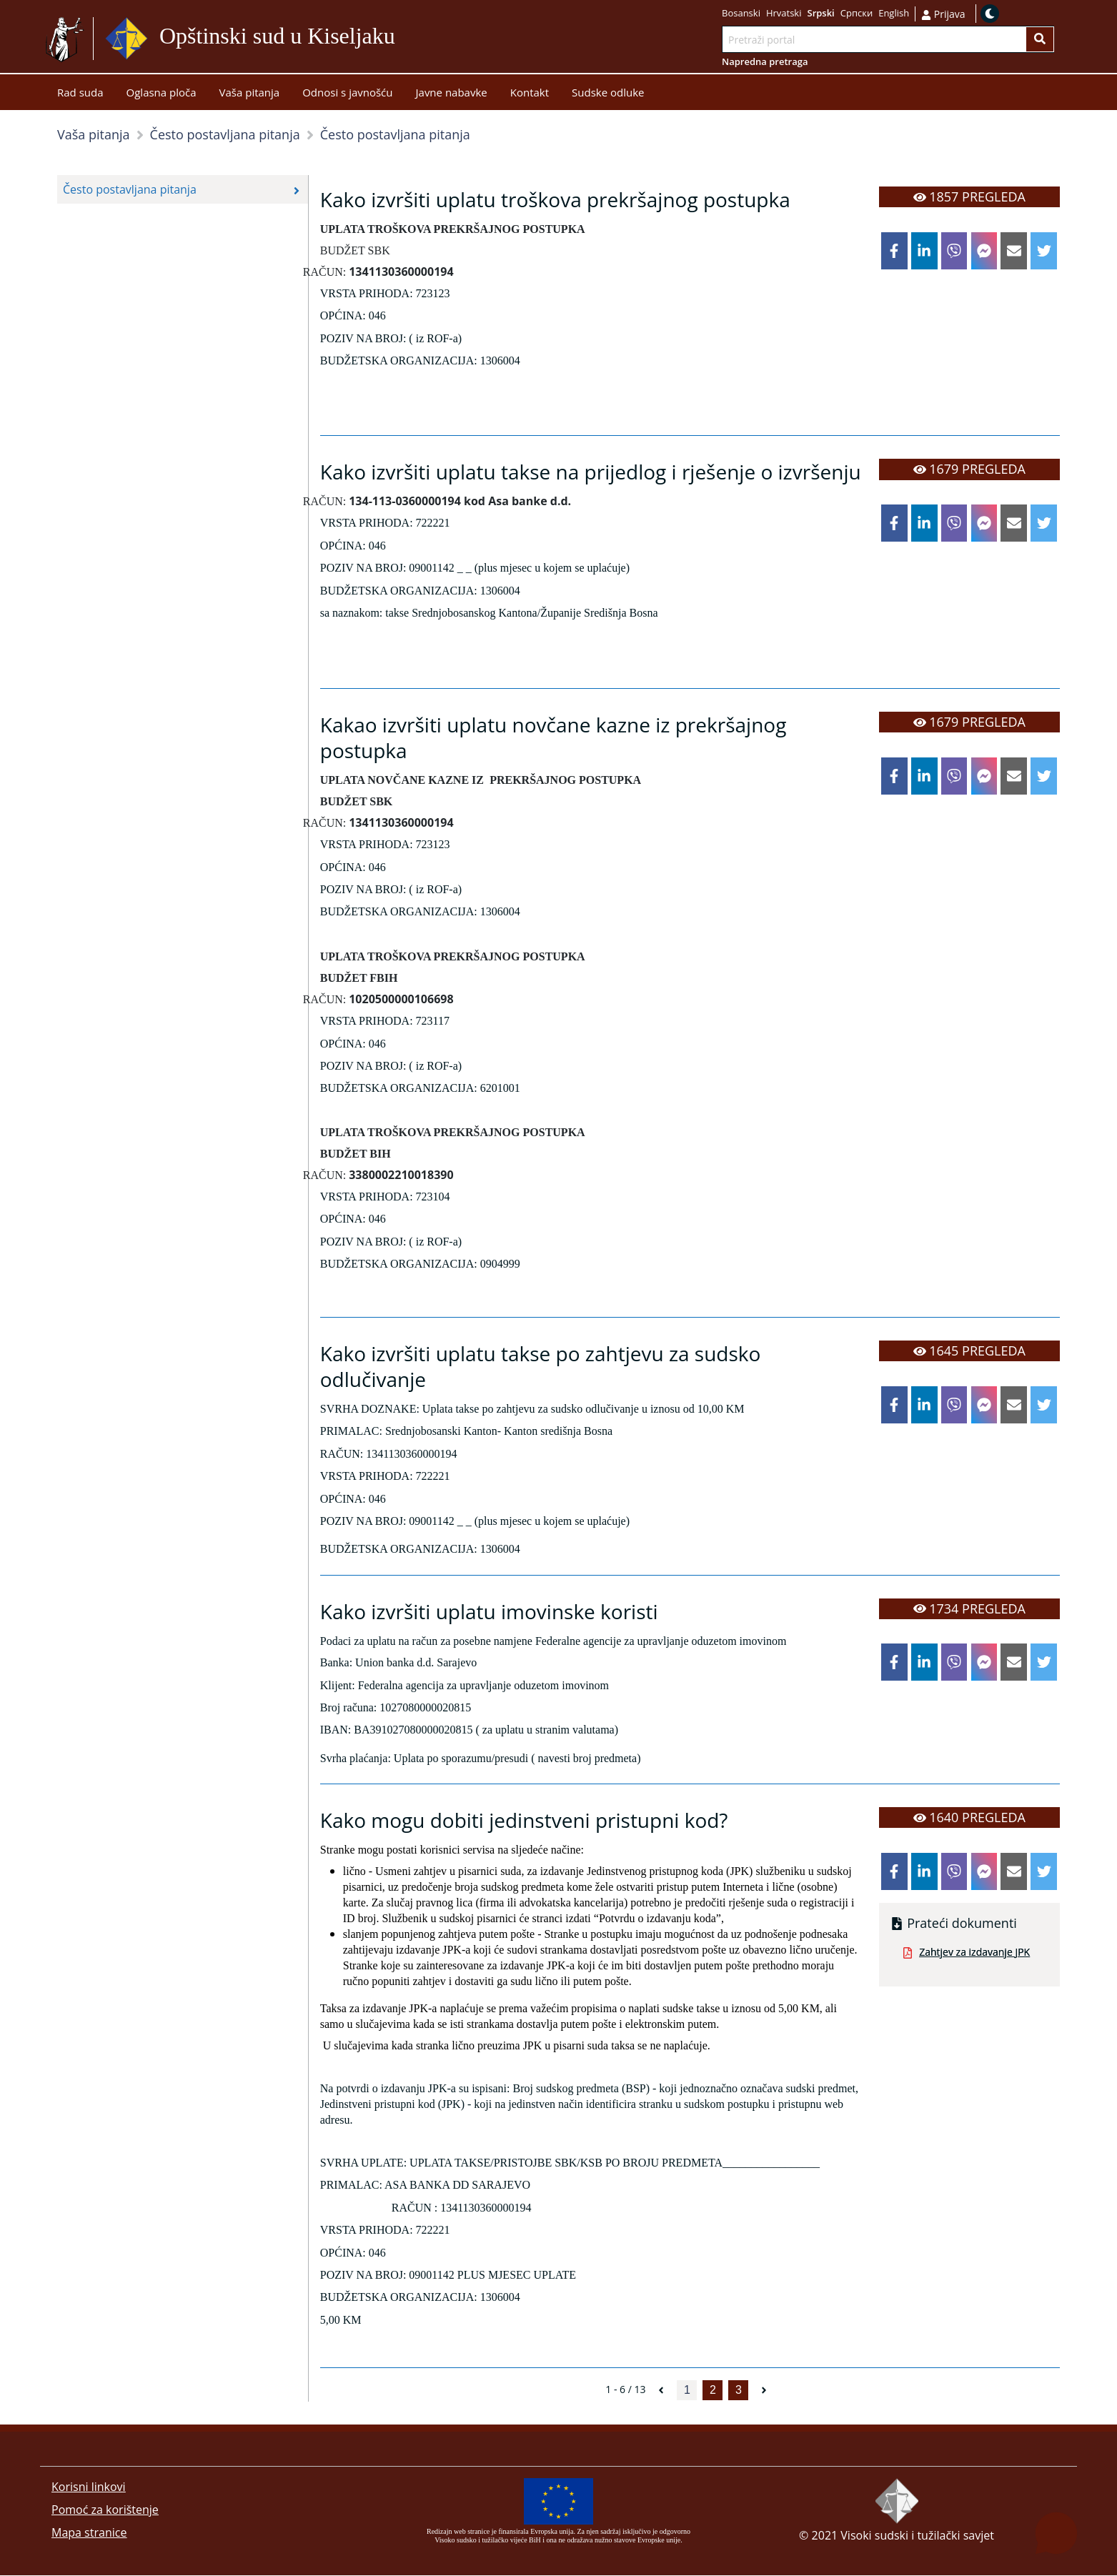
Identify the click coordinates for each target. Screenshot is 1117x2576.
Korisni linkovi (88, 2487)
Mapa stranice (88, 2533)
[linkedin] (924, 250)
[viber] (954, 250)
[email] (1014, 250)
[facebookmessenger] (984, 250)
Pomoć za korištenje (105, 2510)
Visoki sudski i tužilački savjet (917, 2536)
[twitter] (1044, 250)
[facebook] (894, 250)
